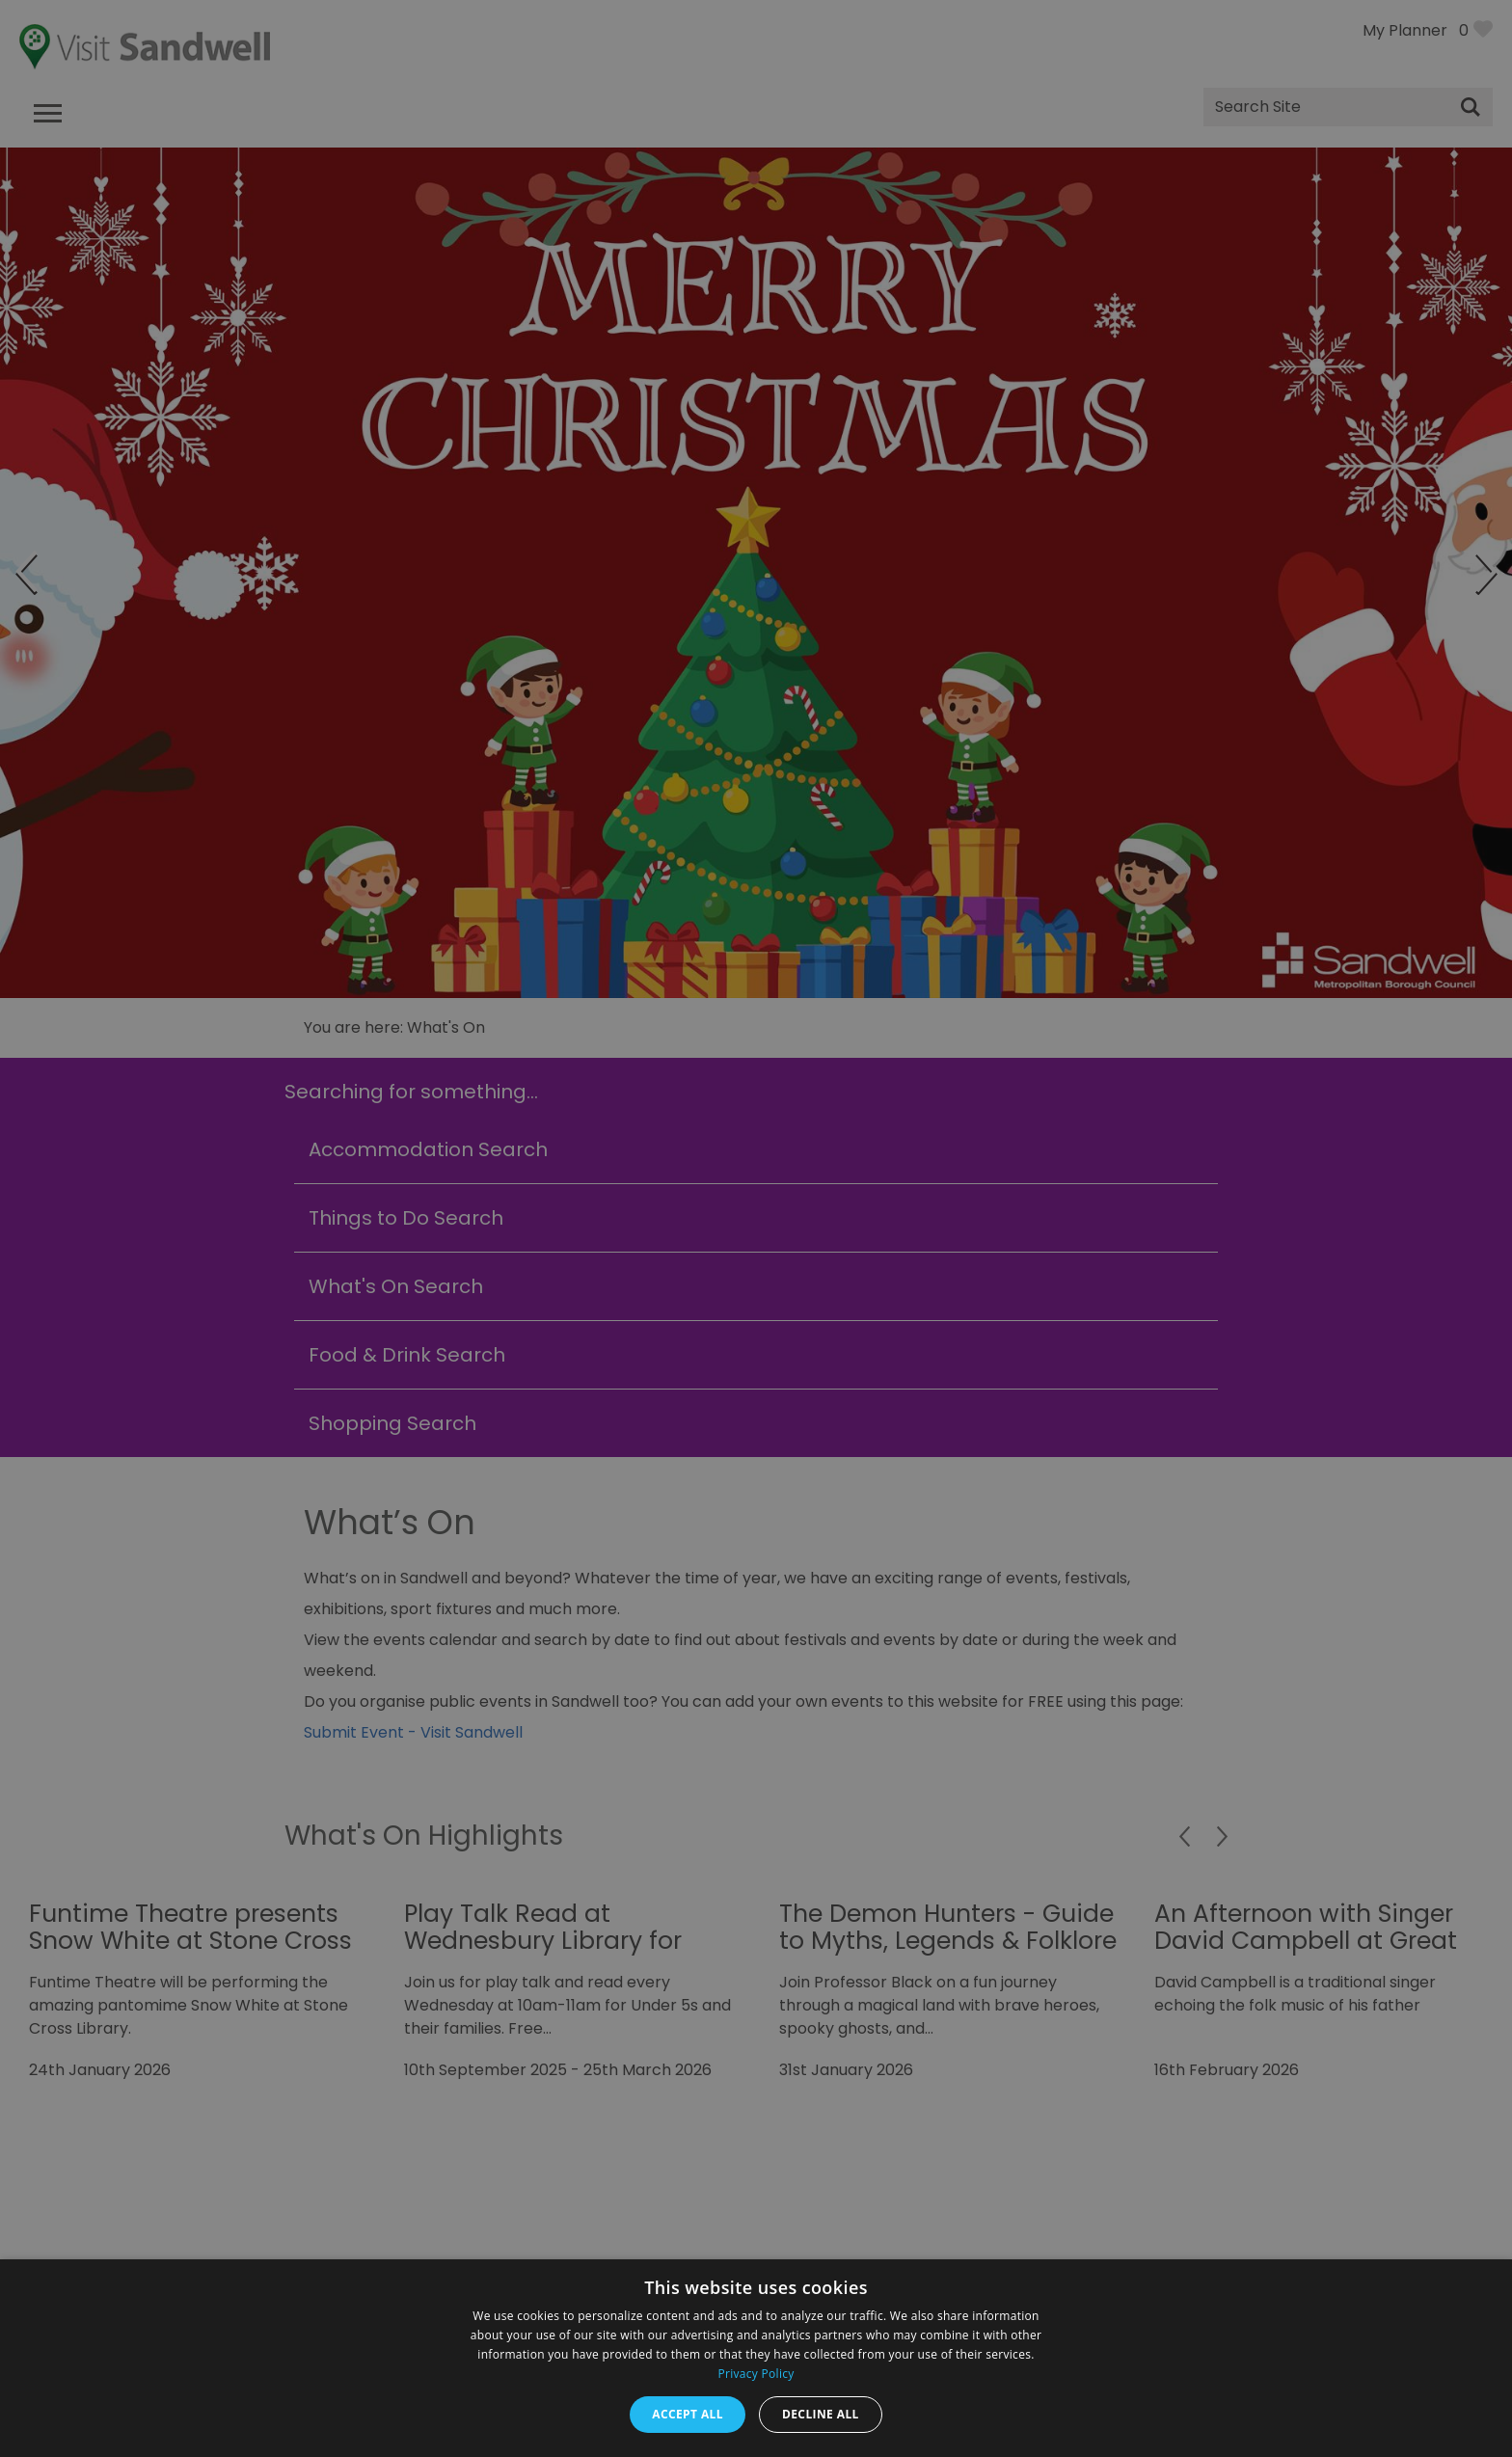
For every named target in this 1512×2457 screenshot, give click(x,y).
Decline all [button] (820, 2414)
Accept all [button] (687, 2414)
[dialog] (756, 1228)
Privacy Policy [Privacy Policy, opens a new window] (755, 2373)
